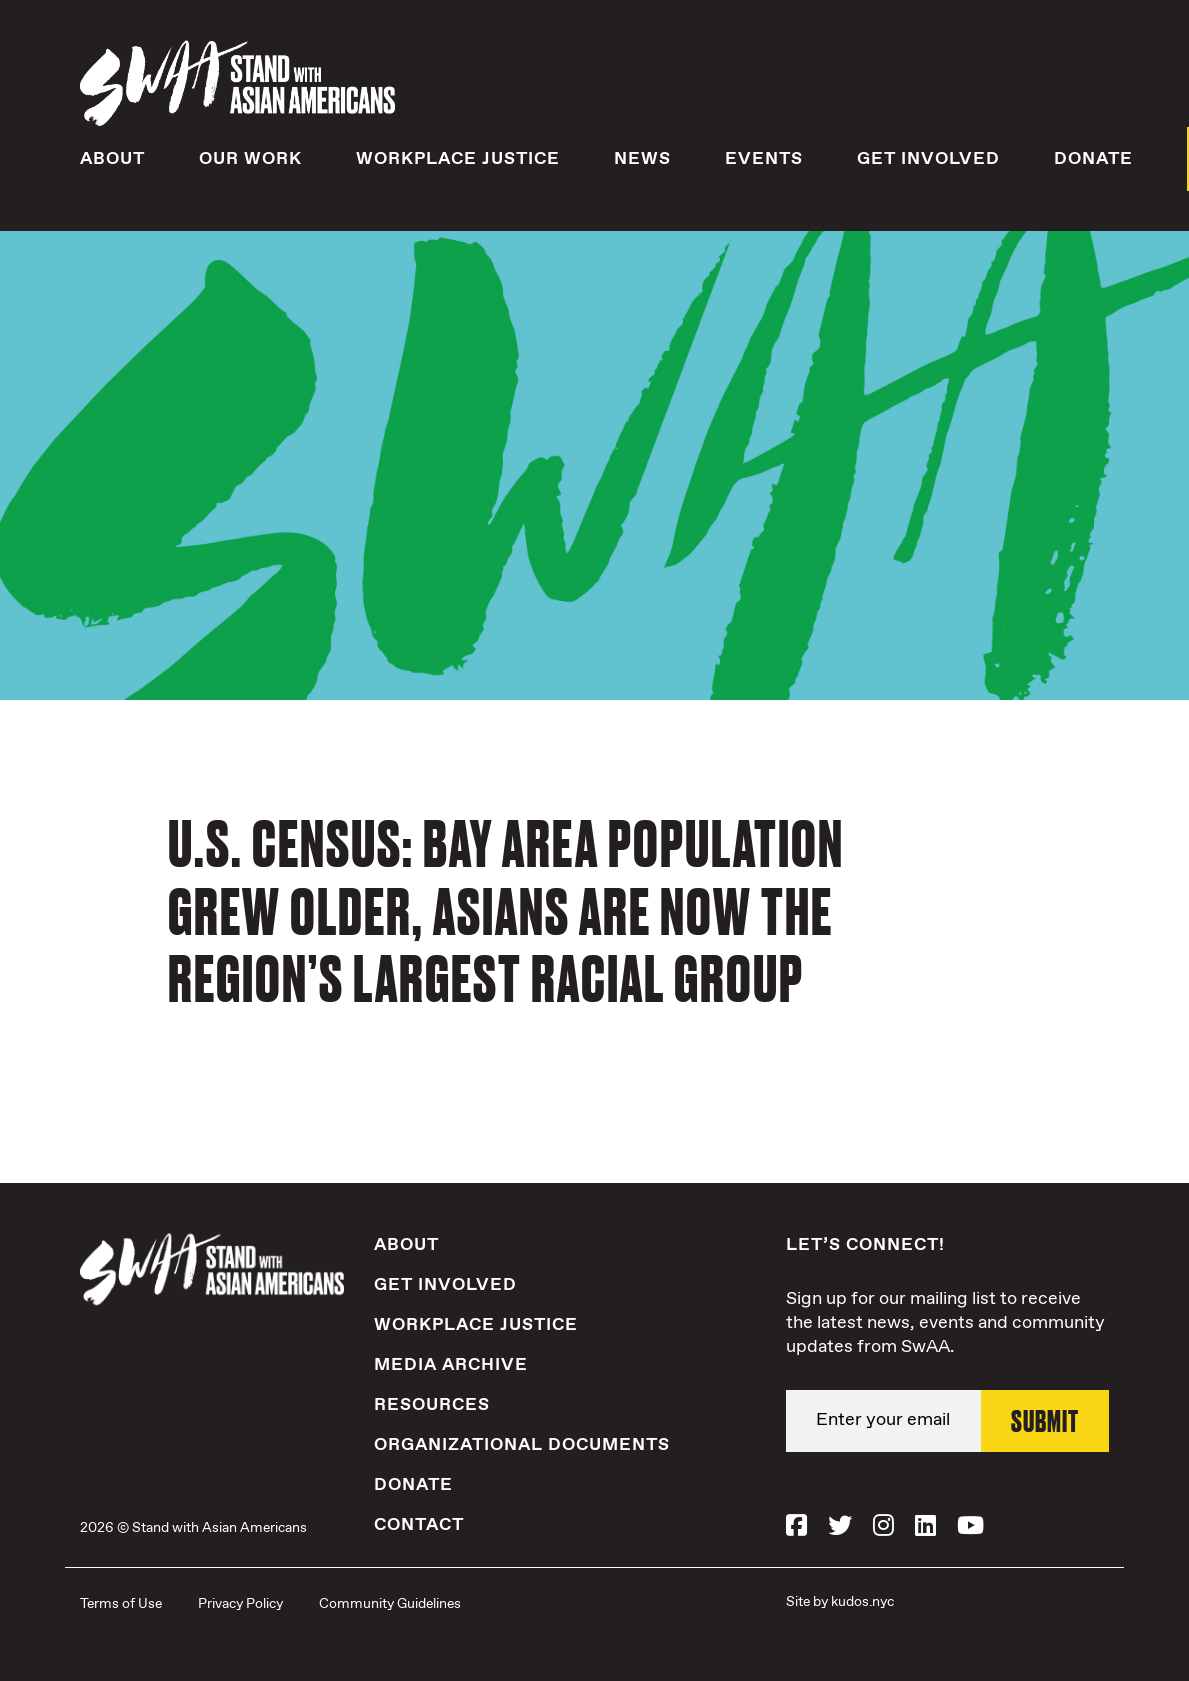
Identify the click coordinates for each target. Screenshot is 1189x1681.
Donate (1093, 159)
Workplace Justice (458, 159)
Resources (432, 1405)
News (642, 159)
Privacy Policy (240, 1604)
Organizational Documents (522, 1445)
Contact (419, 1525)
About (112, 159)
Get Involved (928, 159)
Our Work (250, 159)
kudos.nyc (862, 1602)
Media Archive (451, 1365)
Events (764, 159)
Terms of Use (121, 1604)
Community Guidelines (390, 1604)
